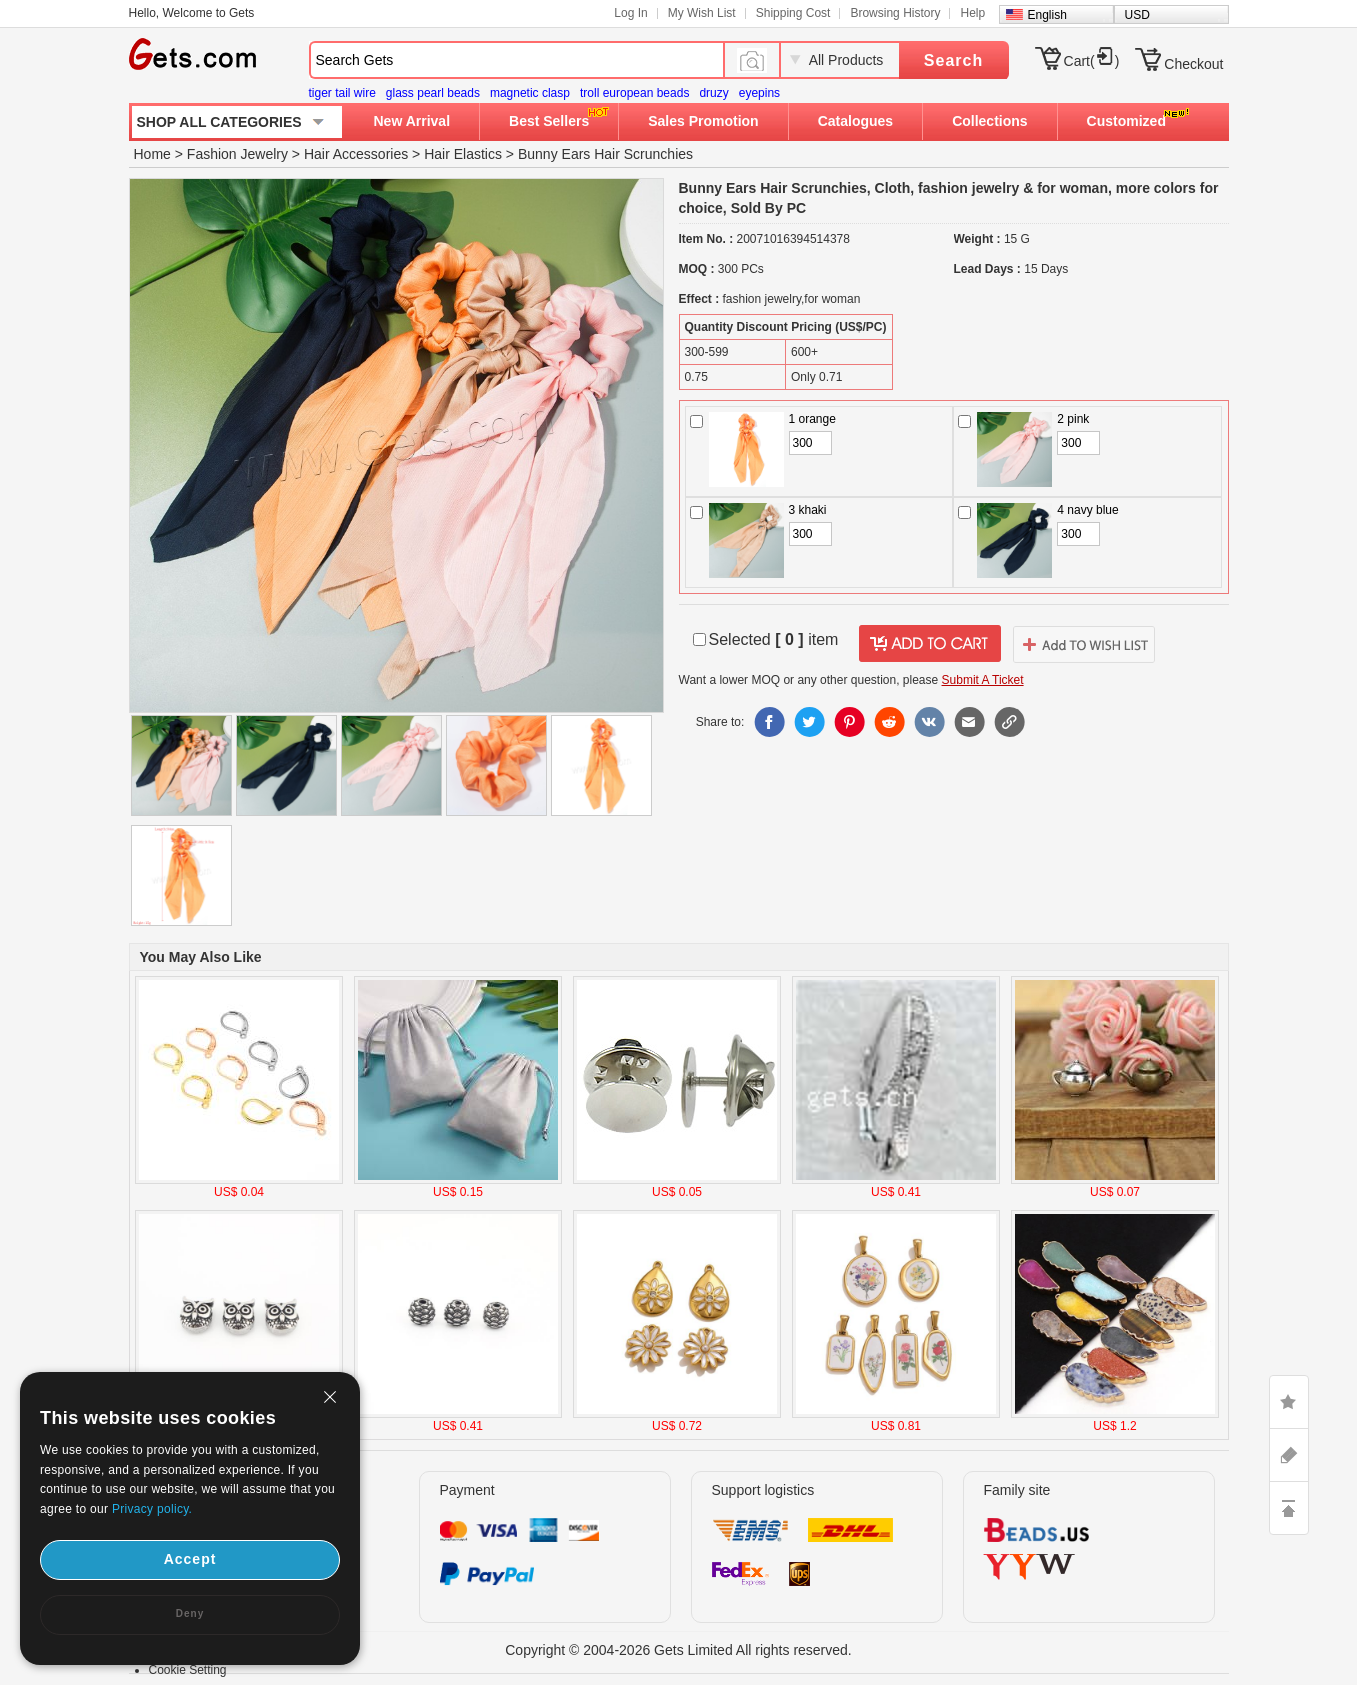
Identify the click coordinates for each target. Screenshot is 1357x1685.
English (1047, 15)
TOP (1289, 1508)
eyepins (759, 93)
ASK (1289, 1455)
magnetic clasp (530, 93)
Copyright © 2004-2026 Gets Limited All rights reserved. (678, 1650)
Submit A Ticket (983, 680)
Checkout (1193, 64)
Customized (1126, 121)
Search (953, 60)
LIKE (1289, 1402)
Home (152, 154)
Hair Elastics (463, 154)
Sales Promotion (703, 121)
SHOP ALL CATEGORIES (219, 122)
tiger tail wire (342, 93)
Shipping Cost (793, 13)
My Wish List (702, 13)
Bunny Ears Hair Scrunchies (605, 154)
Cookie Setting (188, 1670)
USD (1137, 15)
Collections (989, 121)
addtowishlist (1084, 644)
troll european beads (634, 93)
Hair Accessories (356, 154)
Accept (190, 1559)
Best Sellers (549, 121)
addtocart (930, 644)
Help (972, 13)
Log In (630, 13)
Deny (190, 1613)
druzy (713, 93)
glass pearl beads (433, 93)
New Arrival (412, 121)
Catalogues (855, 121)
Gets (192, 54)
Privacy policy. (152, 1509)
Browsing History (895, 13)
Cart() (1092, 61)
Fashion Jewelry (237, 154)
